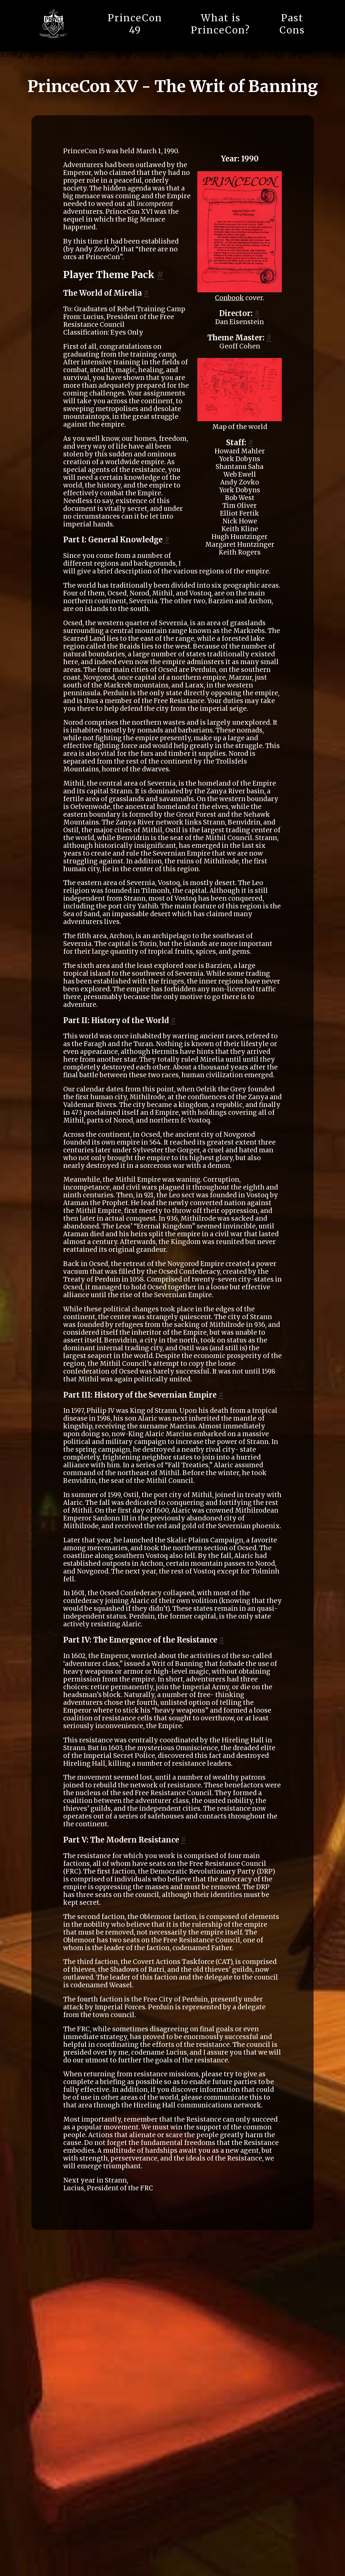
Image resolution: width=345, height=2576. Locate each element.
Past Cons (292, 24)
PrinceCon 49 (135, 24)
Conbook (229, 298)
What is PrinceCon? (220, 24)
